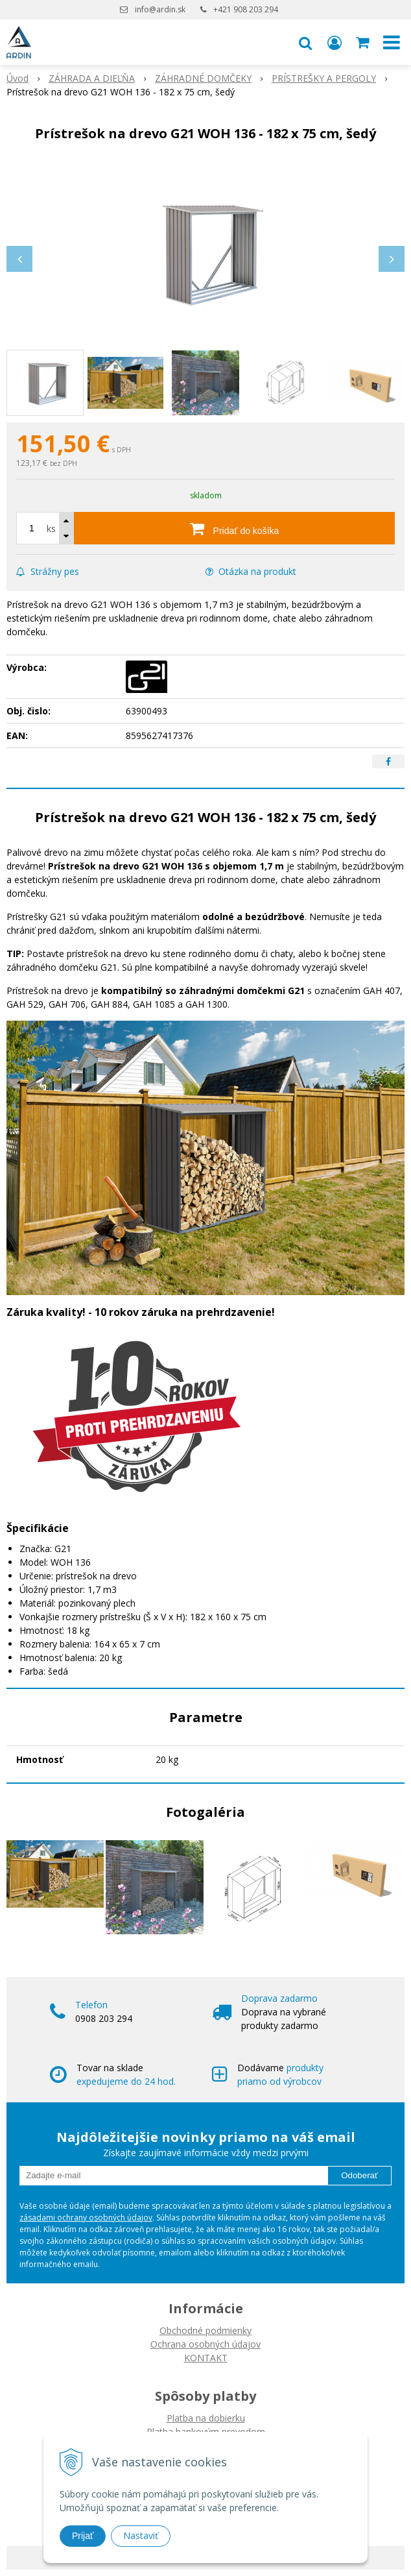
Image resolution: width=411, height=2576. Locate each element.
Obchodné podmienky (205, 2330)
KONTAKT (206, 2357)
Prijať (82, 2536)
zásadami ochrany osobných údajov (85, 2217)
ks (51, 528)
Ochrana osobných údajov (205, 2344)
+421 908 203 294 (245, 9)
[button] (305, 42)
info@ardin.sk (160, 9)
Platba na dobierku (206, 2418)
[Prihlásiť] (334, 42)
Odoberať (359, 2175)
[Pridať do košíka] (234, 528)
